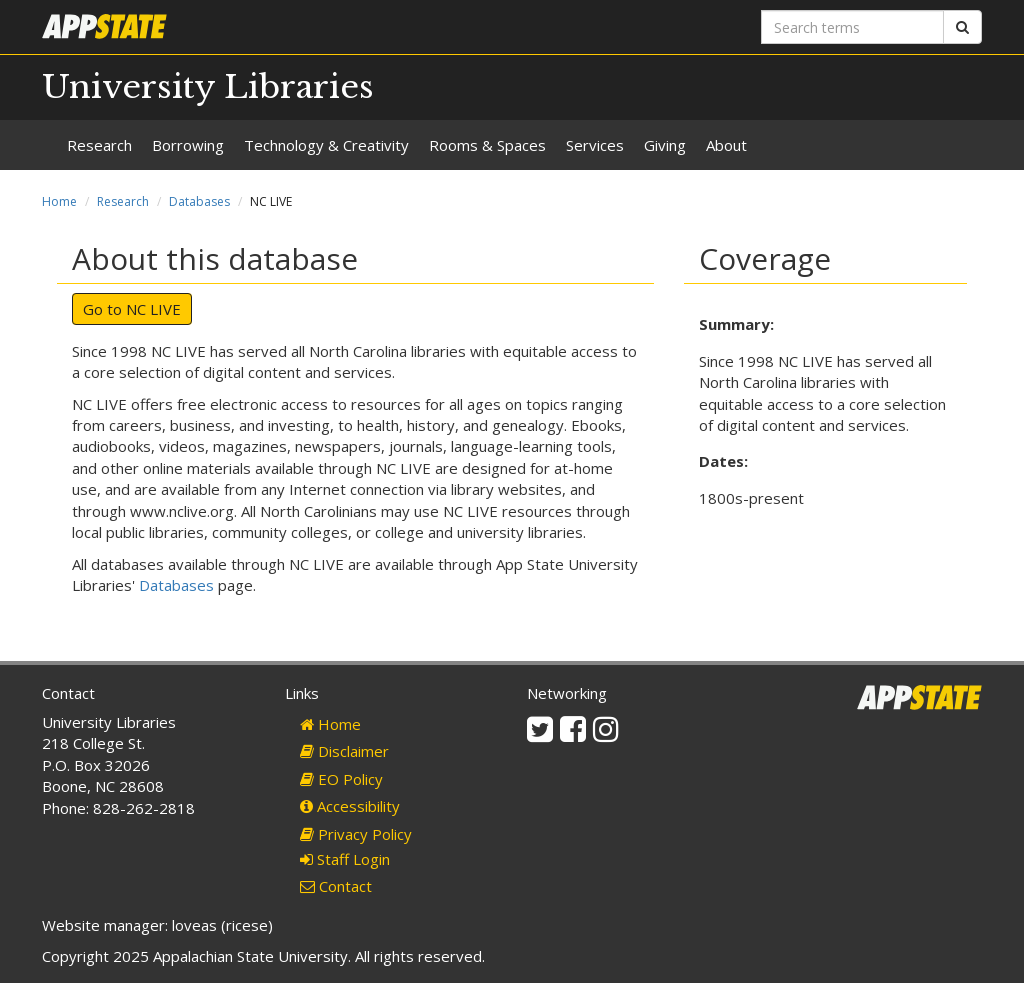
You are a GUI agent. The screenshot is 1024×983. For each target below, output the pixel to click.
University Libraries (208, 87)
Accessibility (350, 806)
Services (595, 145)
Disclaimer (344, 751)
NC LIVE (153, 309)
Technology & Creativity (326, 145)
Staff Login (345, 859)
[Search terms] (852, 27)
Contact (336, 886)
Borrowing (188, 145)
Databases (199, 201)
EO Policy (341, 779)
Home (59, 201)
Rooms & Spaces (487, 145)
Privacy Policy (356, 834)
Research (99, 145)
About (726, 145)
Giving (665, 145)
